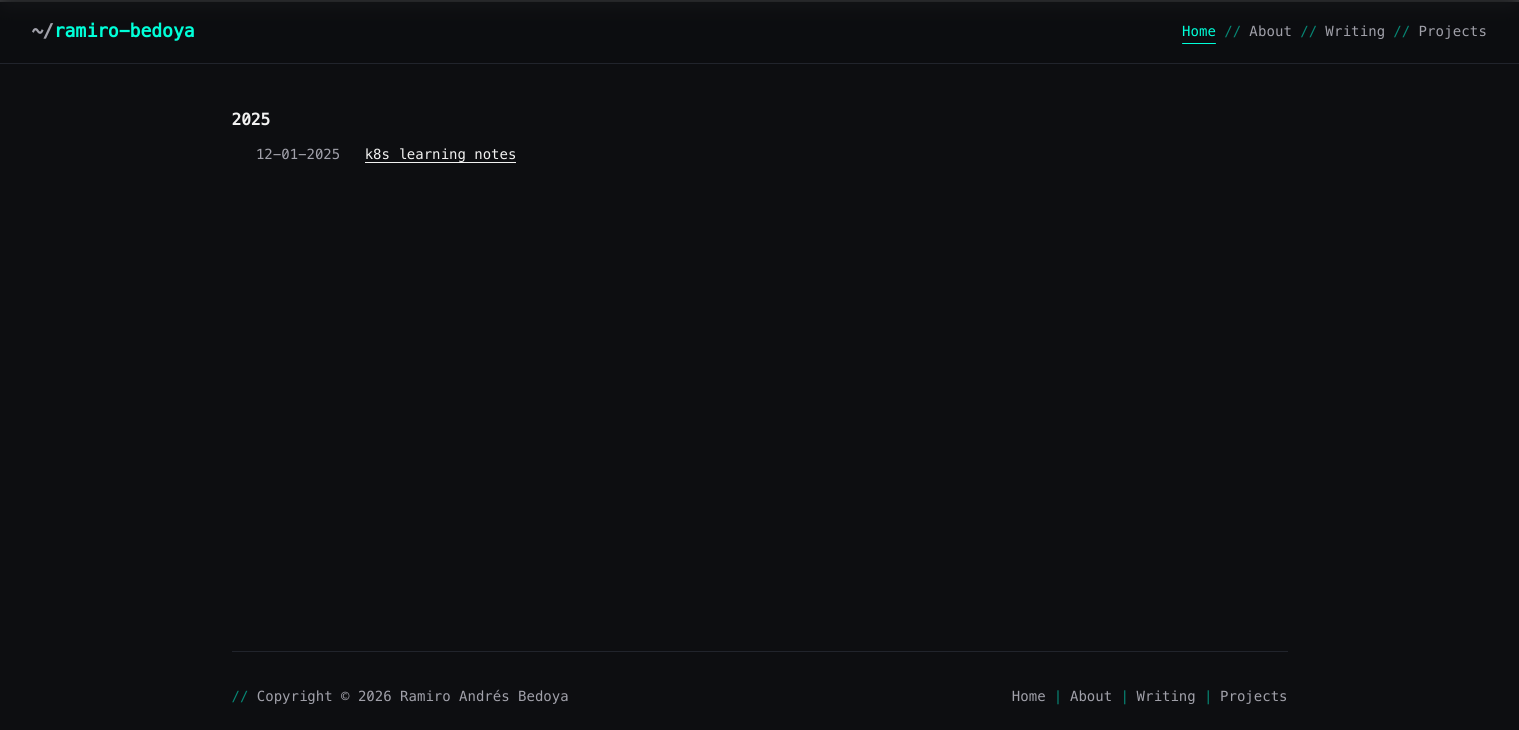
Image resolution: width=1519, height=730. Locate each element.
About (1270, 31)
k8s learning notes (441, 154)
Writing (1355, 31)
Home (1199, 31)
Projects (1452, 31)
